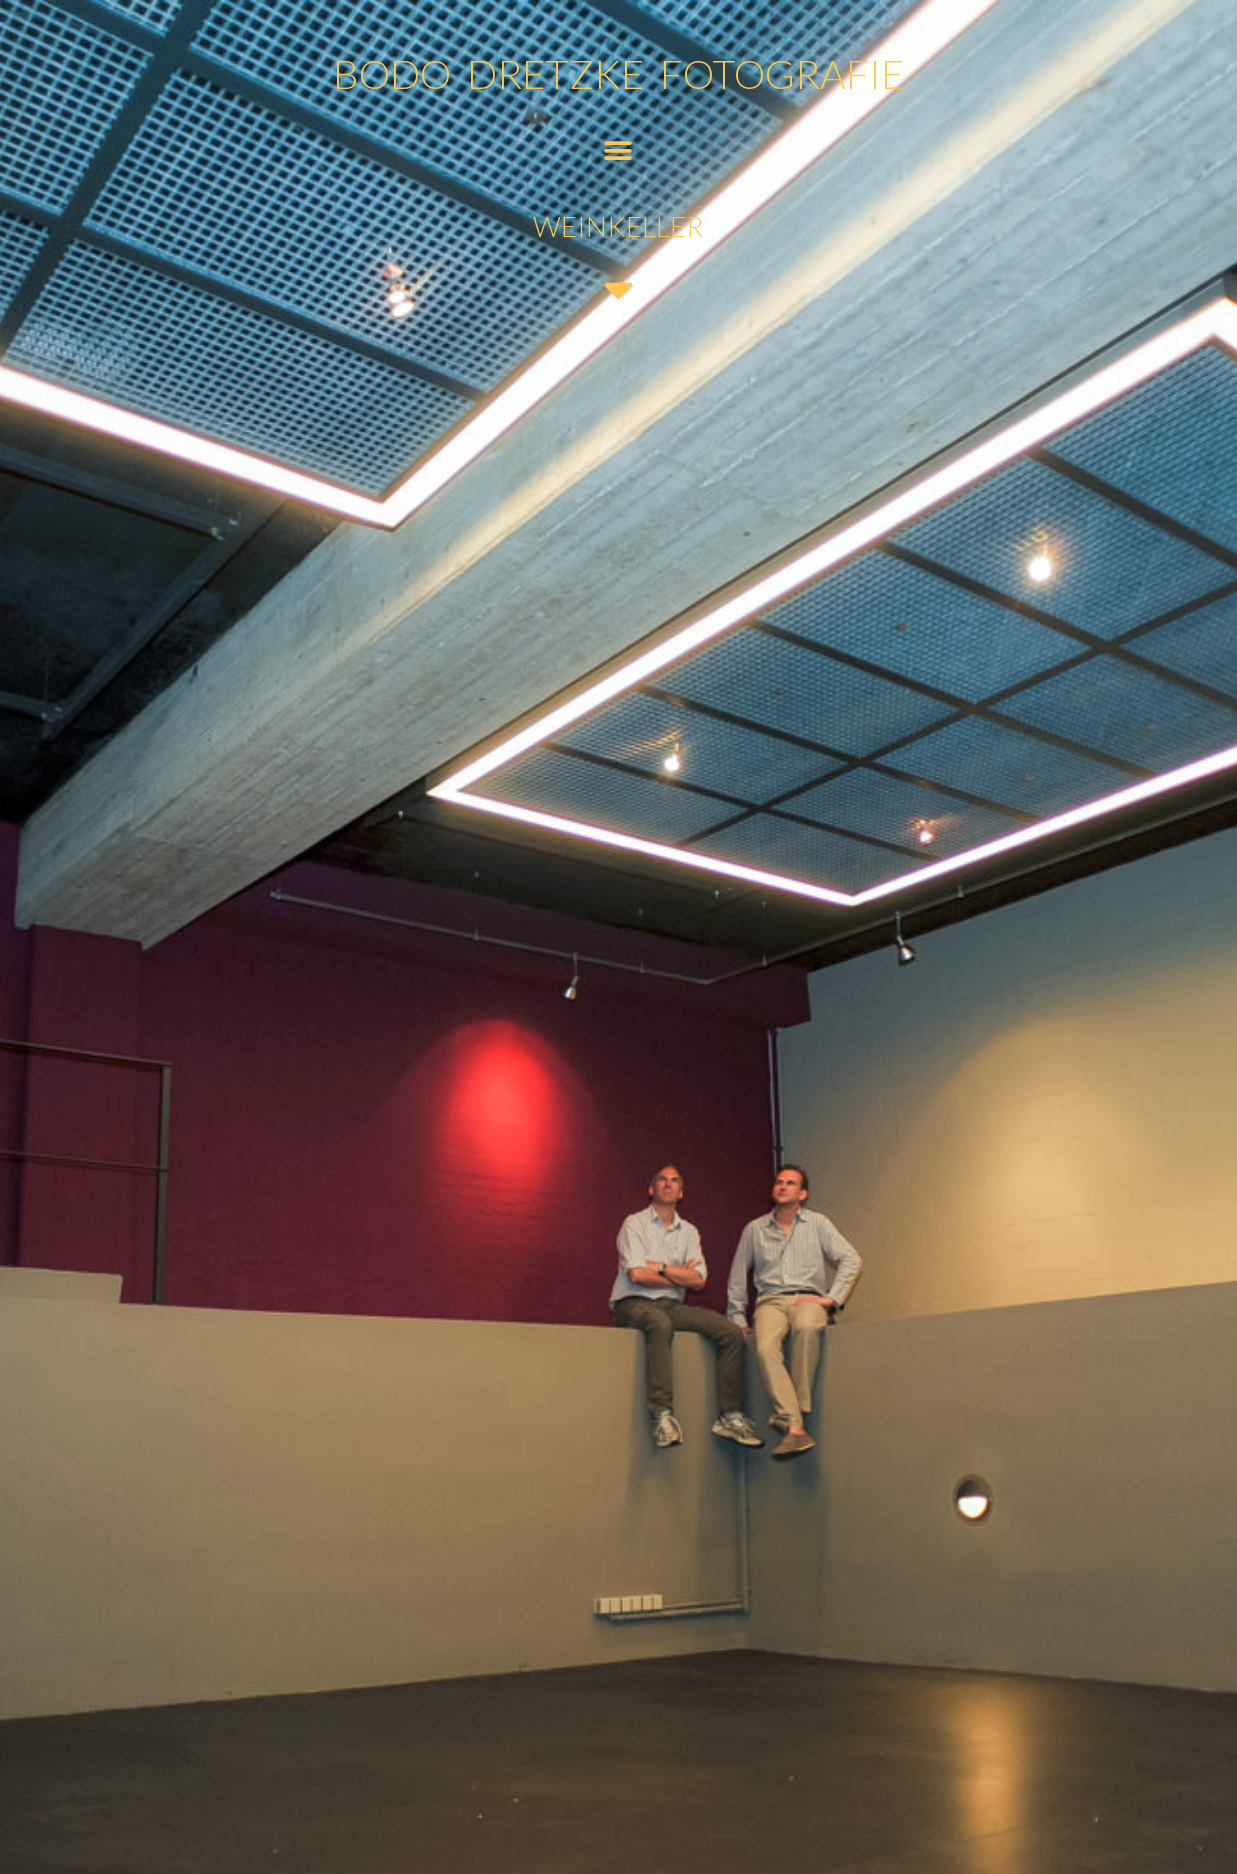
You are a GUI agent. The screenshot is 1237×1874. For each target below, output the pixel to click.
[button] (618, 150)
